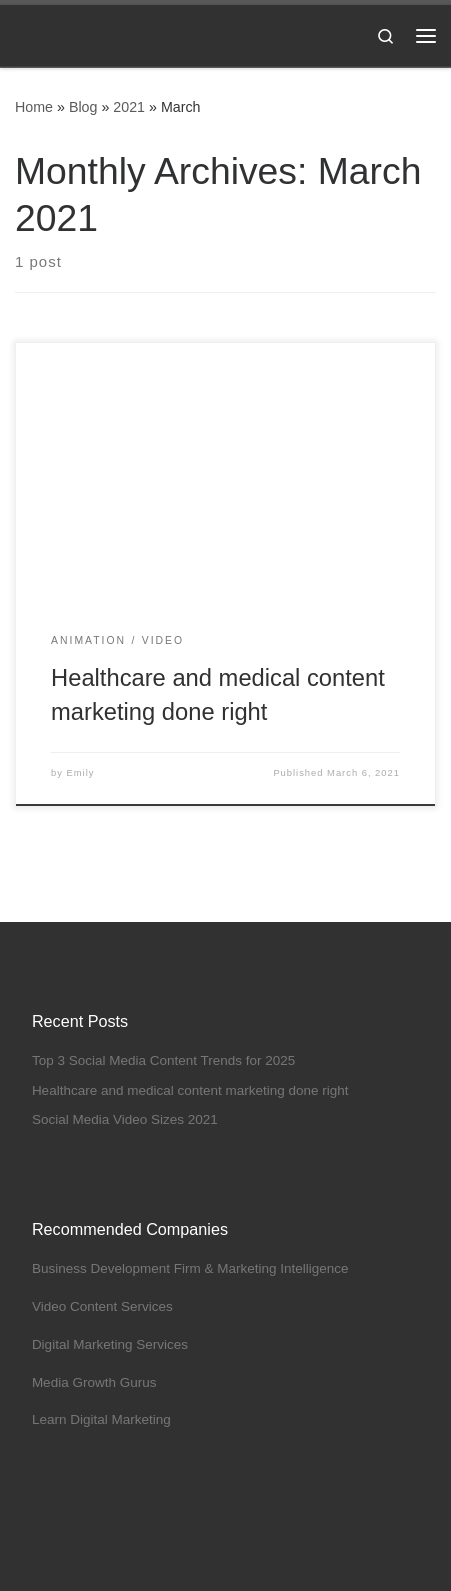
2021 (129, 107)
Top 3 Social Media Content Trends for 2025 (163, 1060)
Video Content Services (102, 1306)
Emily (81, 773)
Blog (83, 107)
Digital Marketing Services (110, 1344)
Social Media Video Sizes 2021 (125, 1119)
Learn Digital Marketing (101, 1419)
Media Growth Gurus (94, 1382)
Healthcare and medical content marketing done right (190, 1090)
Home (34, 107)
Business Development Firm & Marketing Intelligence (190, 1268)
